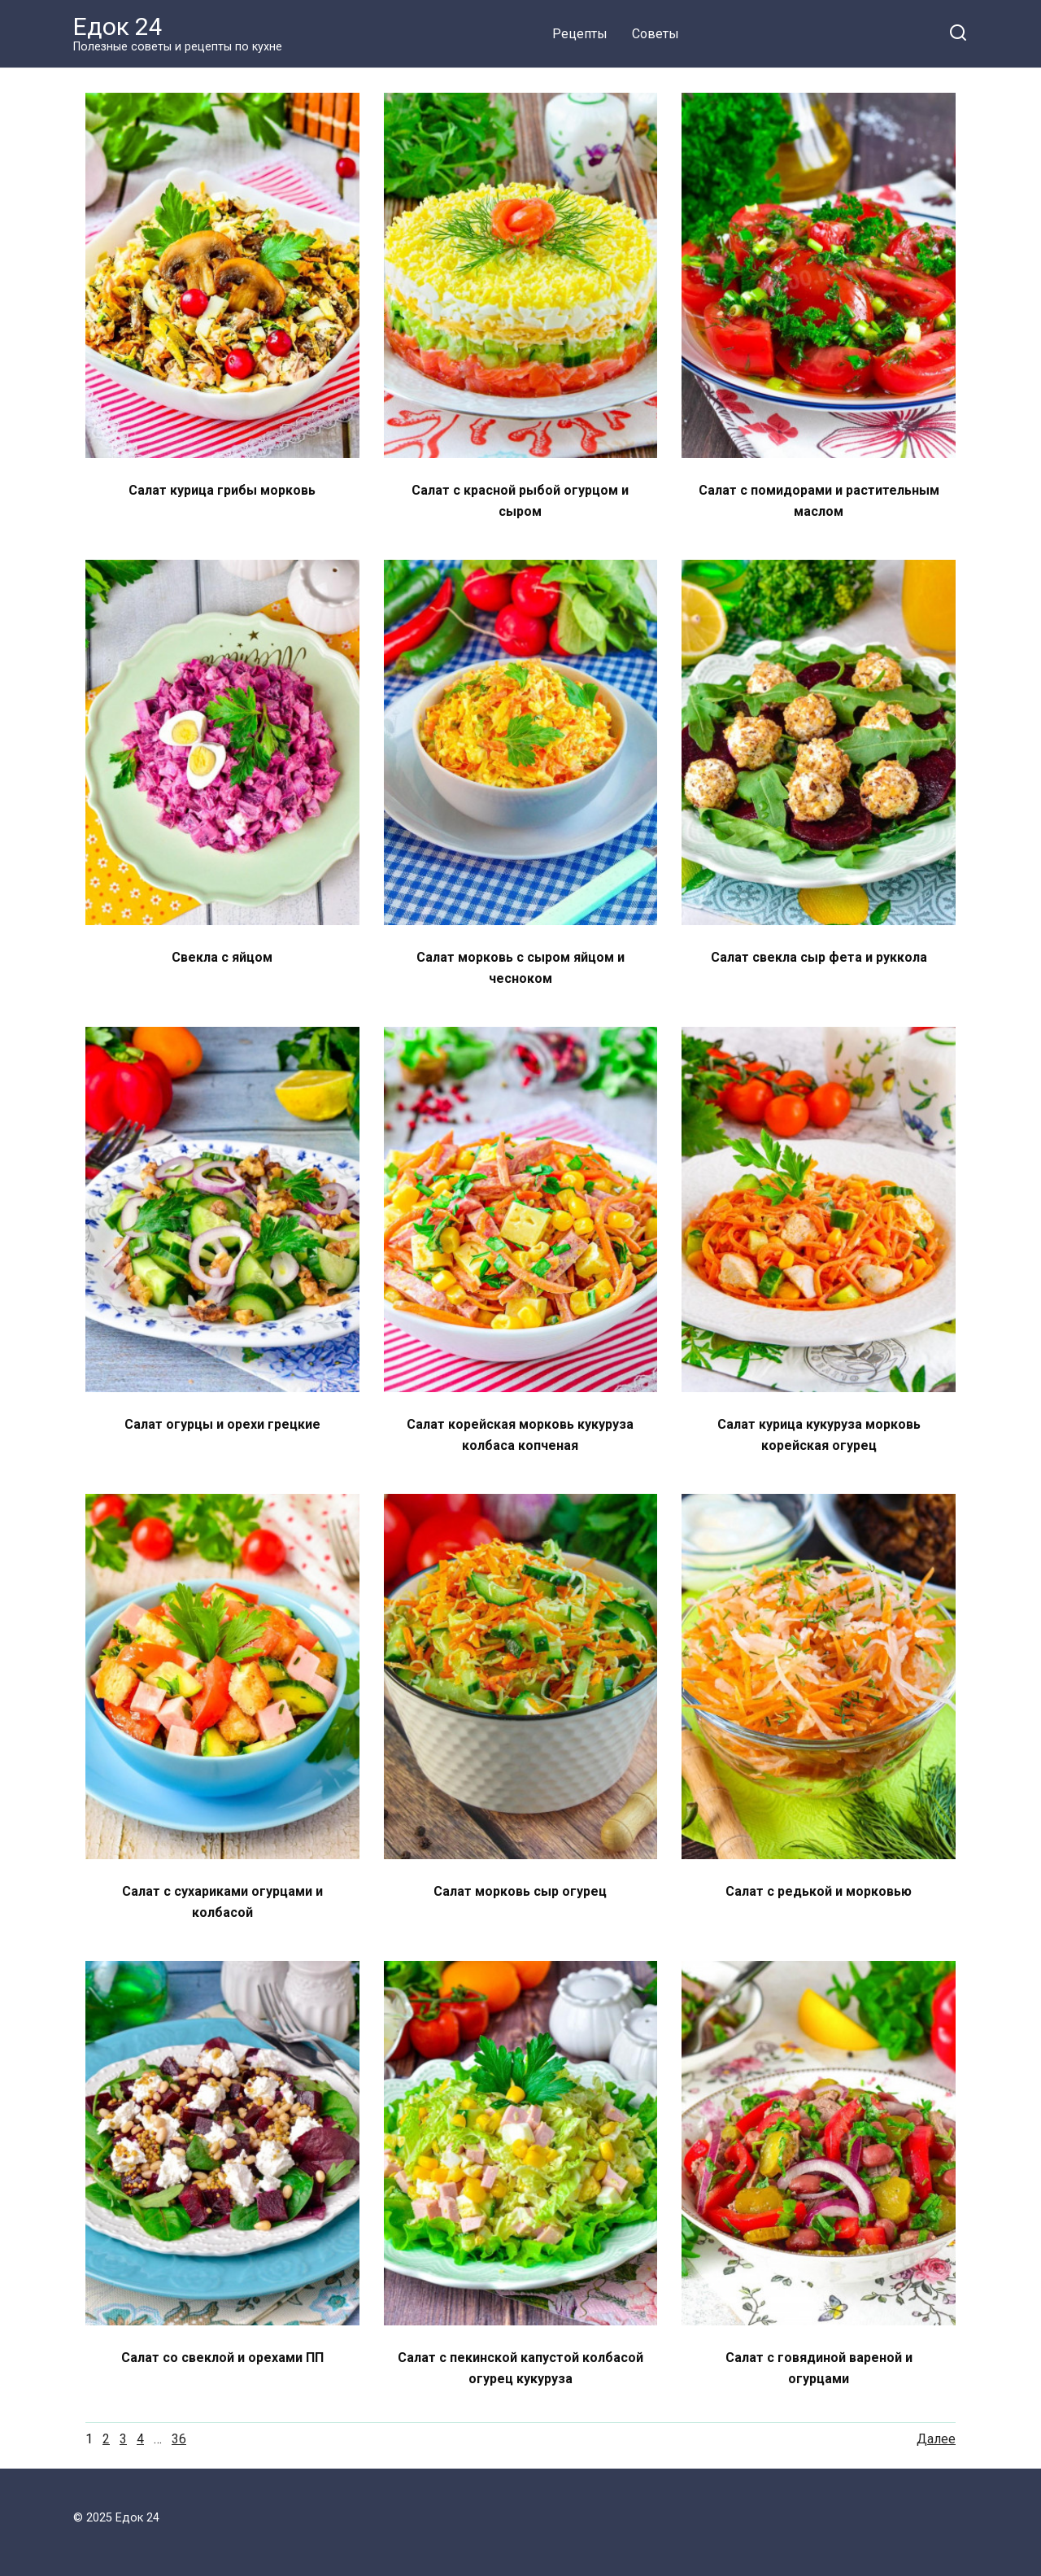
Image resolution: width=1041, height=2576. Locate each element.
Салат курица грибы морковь (222, 490)
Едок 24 (118, 26)
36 (179, 2439)
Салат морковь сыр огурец (520, 1891)
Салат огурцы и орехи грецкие (222, 1424)
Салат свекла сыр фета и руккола (819, 957)
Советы (655, 33)
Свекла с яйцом (222, 957)
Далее (936, 2439)
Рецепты (580, 33)
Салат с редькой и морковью (818, 1891)
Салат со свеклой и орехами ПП (222, 2357)
